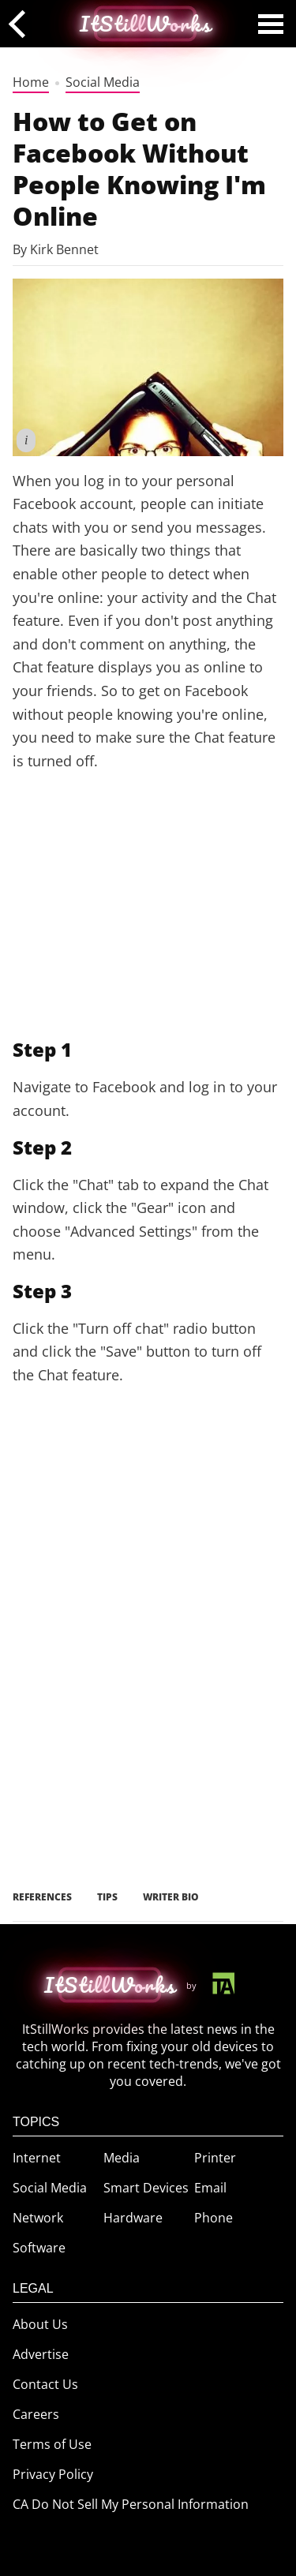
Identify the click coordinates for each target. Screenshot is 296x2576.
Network (38, 2217)
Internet (37, 2157)
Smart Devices (146, 2187)
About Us (40, 2324)
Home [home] (31, 82)
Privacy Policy (53, 2474)
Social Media (103, 82)
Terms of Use (52, 2444)
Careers (36, 2414)
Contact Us (45, 2384)
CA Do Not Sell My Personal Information (131, 2504)
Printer (215, 2157)
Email (210, 2187)
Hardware (133, 2217)
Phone (213, 2217)
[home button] (109, 1984)
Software (39, 2247)
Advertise (41, 2354)
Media (121, 2157)
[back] (22, 23)
